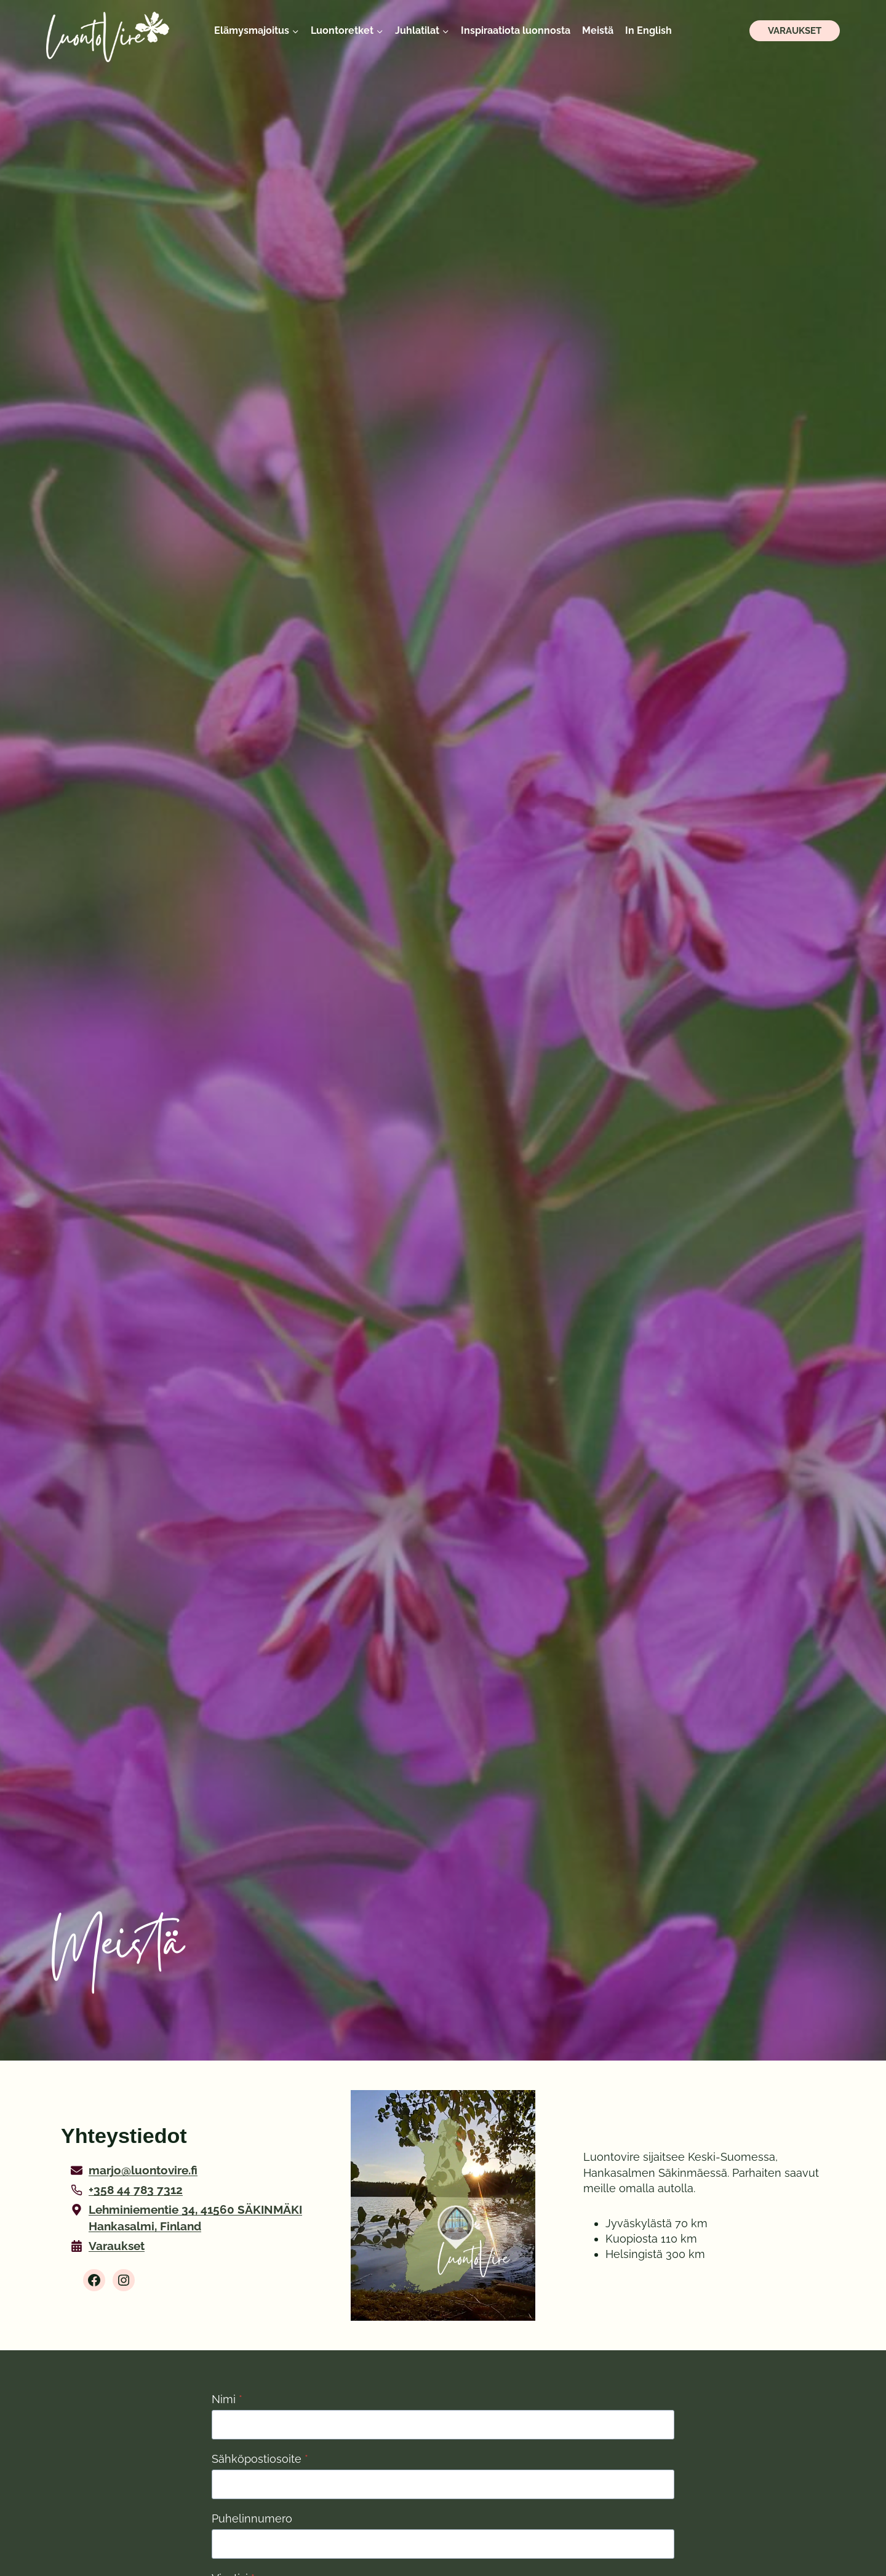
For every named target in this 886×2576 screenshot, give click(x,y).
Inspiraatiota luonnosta (515, 30)
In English (648, 30)
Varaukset (794, 30)
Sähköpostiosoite (260, 2461)
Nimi (227, 2400)
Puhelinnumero (252, 2522)
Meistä (597, 30)
